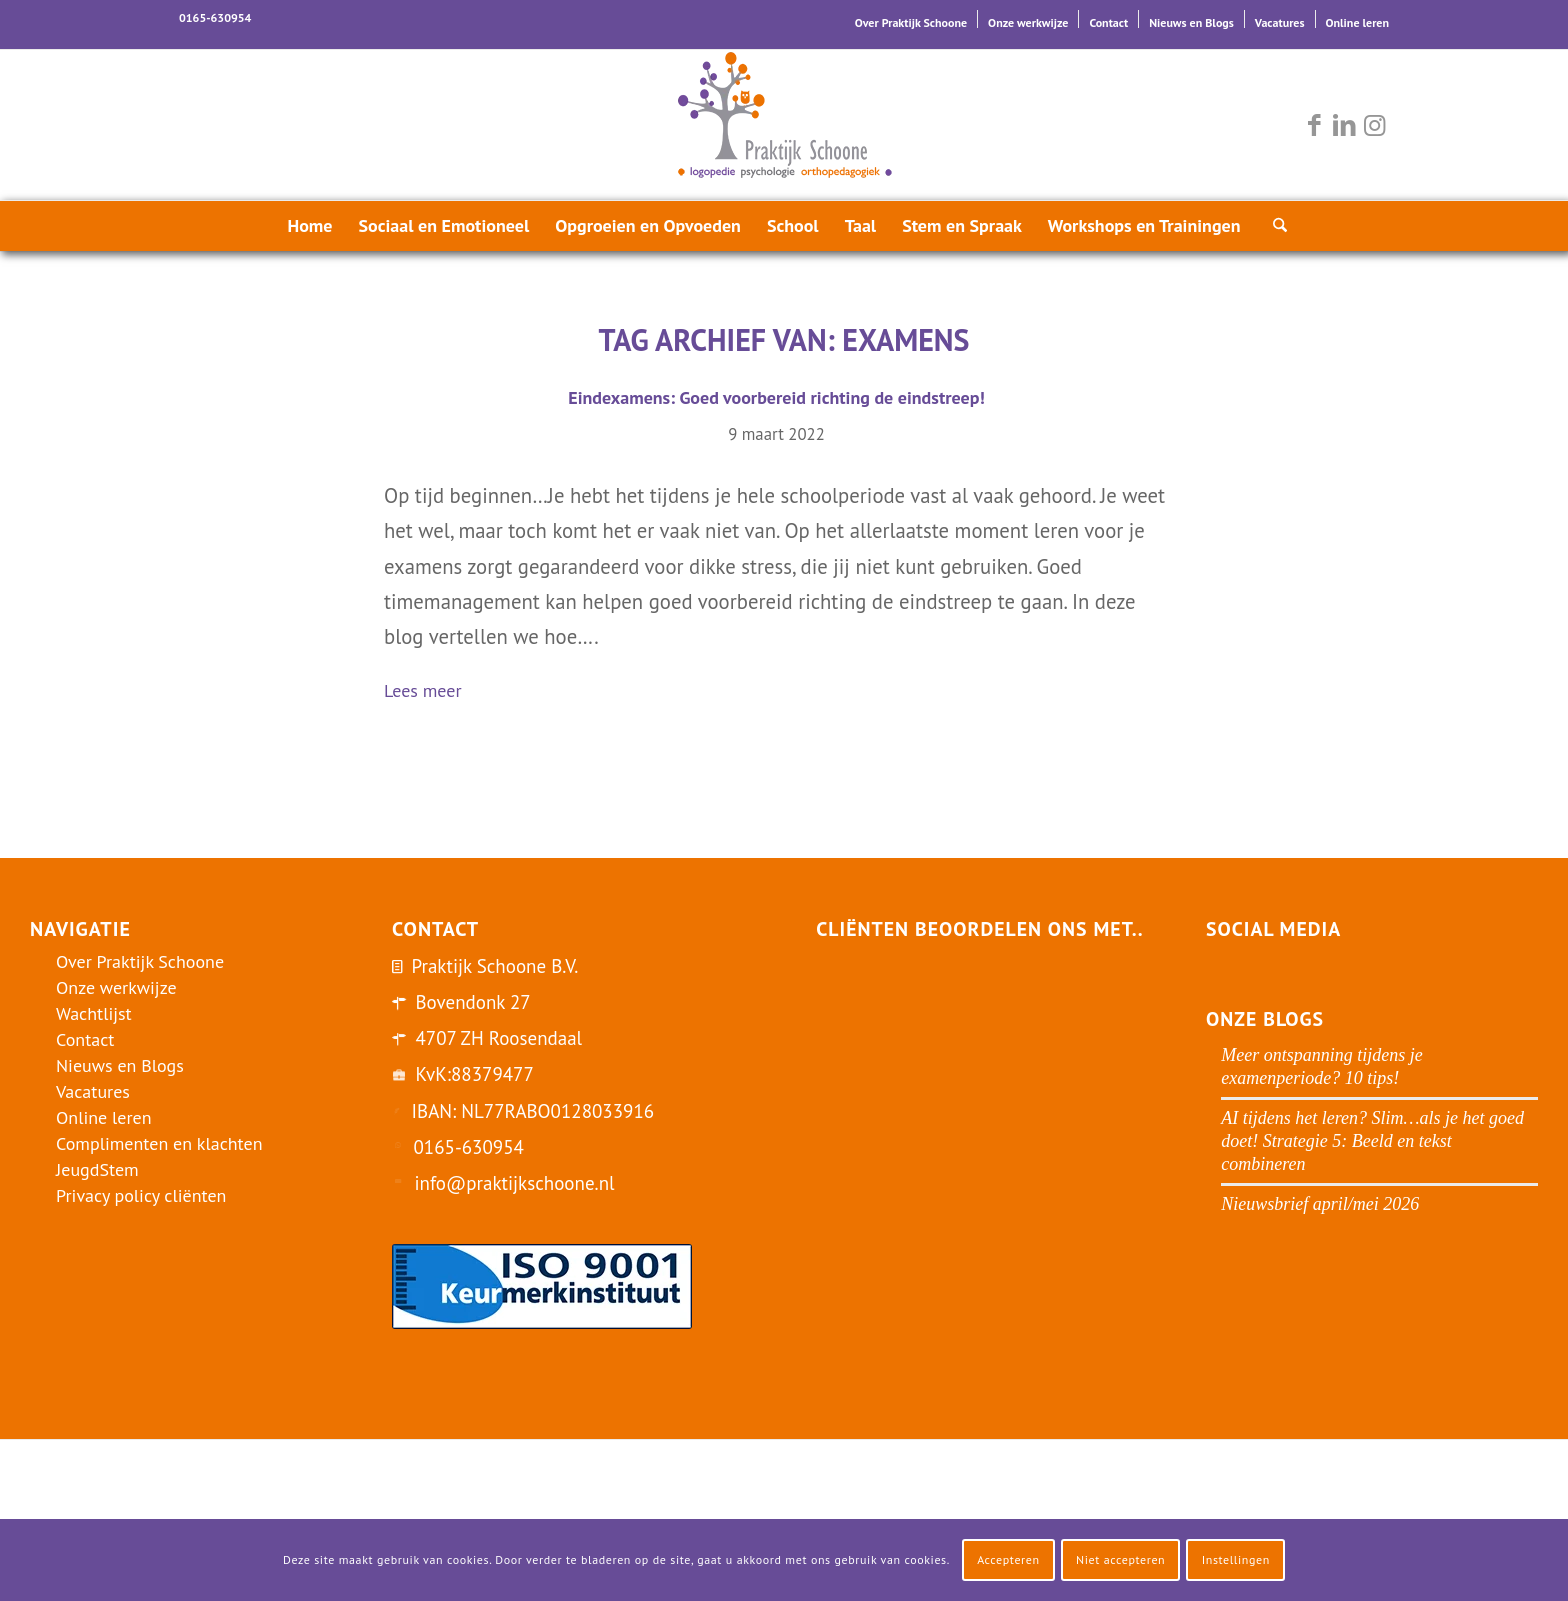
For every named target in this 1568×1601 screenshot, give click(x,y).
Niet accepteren (1120, 1559)
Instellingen (1236, 1559)
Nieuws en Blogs (1191, 22)
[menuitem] (911, 19)
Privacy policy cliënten (141, 1195)
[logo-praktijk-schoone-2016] (784, 125)
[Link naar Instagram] (1374, 125)
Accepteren (1008, 1559)
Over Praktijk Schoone (911, 22)
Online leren (1357, 22)
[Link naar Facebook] (1314, 125)
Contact (1108, 22)
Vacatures (1280, 22)
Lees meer (431, 692)
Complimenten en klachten (159, 1143)
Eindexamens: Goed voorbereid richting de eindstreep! (776, 397)
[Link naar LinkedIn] (1344, 125)
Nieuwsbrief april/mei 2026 (1320, 1204)
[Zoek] (1274, 226)
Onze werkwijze (1028, 22)
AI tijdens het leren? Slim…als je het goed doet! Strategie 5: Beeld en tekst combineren (1372, 1141)
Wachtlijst (94, 1013)
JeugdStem (97, 1169)
